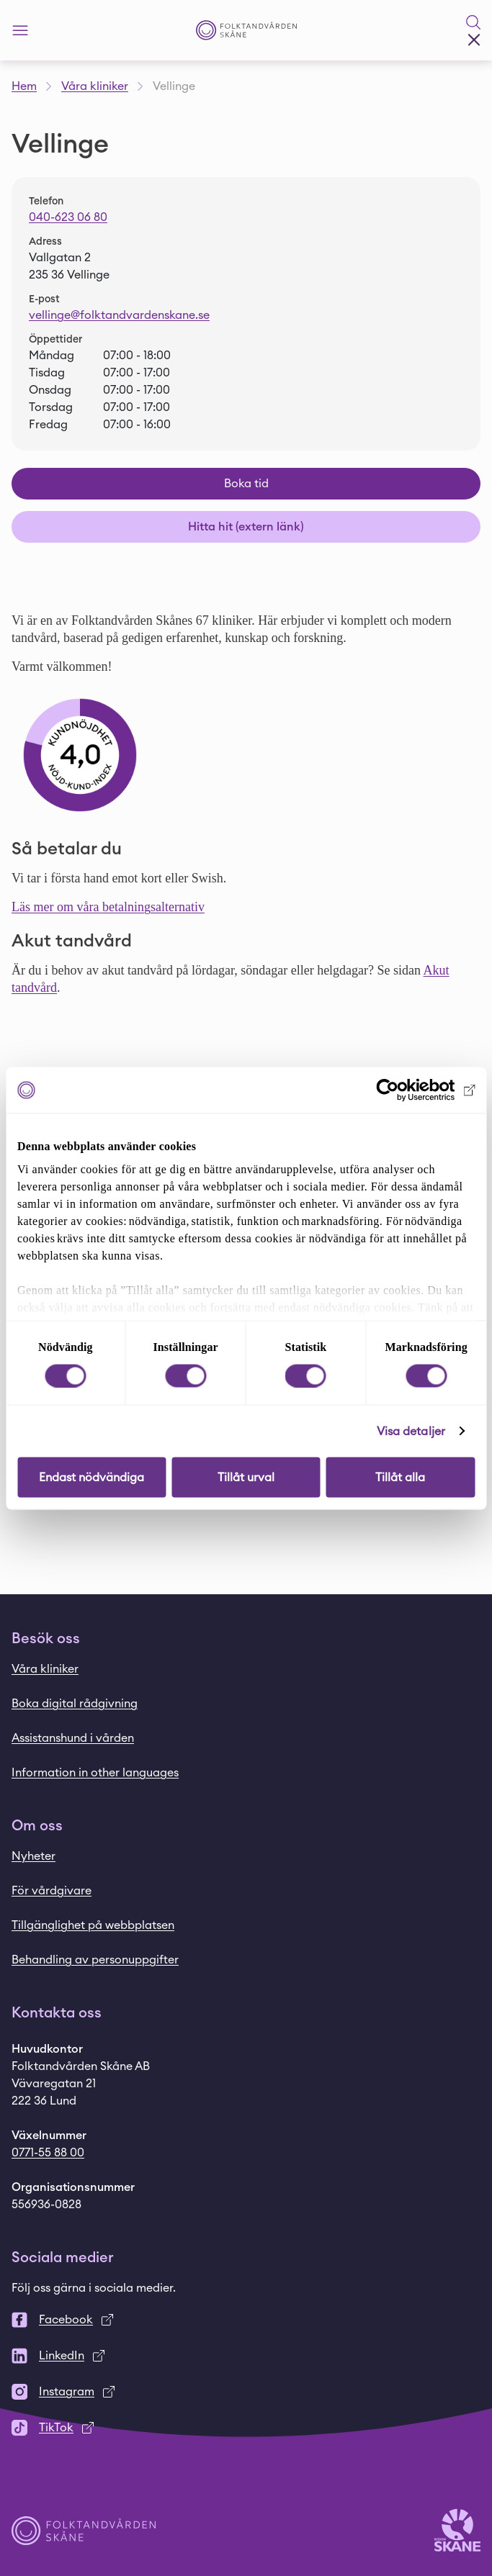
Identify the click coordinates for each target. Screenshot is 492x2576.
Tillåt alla (400, 1477)
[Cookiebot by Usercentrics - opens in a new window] (412, 1089)
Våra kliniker (94, 86)
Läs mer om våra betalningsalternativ (108, 907)
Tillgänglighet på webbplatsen (93, 1925)
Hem (24, 86)
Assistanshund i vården (73, 1738)
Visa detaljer (411, 1431)
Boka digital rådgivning (75, 1703)
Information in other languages (95, 1773)
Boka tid (246, 483)
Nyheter (33, 1856)
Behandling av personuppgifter (95, 1960)
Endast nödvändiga (91, 1477)
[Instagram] (246, 2391)
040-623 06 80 (68, 217)
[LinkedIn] (246, 2355)
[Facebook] (246, 2319)
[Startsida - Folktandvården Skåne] (246, 30)
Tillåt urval (246, 1477)
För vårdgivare (51, 1891)
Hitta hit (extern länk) (246, 527)
